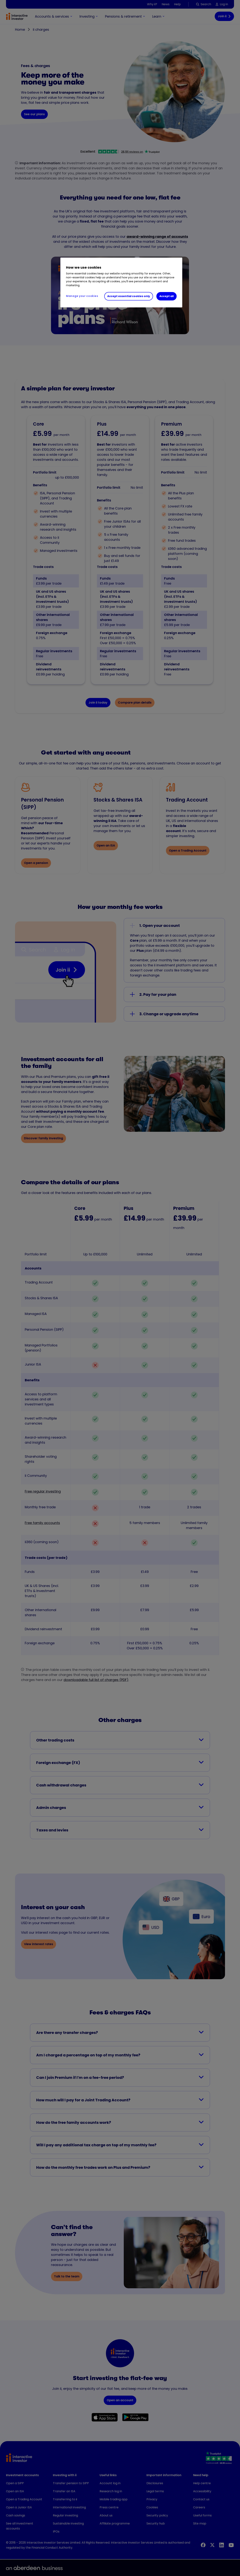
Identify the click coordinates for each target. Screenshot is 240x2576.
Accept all (166, 296)
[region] (121, 282)
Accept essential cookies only (128, 296)
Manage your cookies (82, 296)
